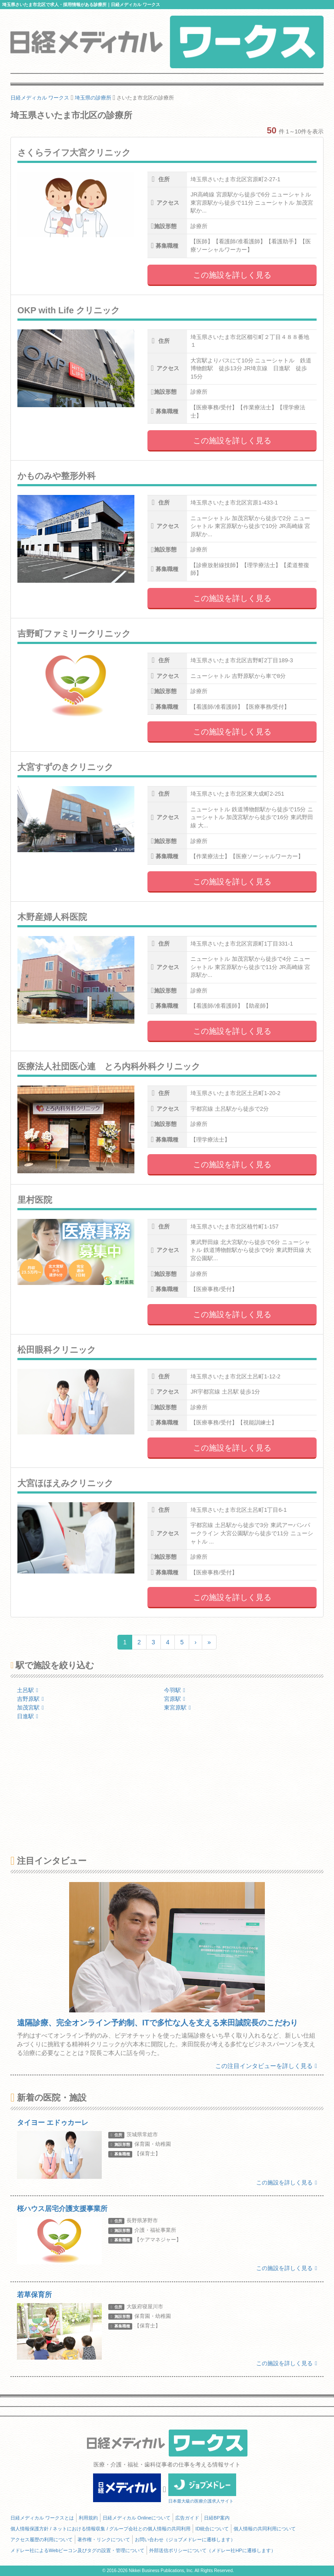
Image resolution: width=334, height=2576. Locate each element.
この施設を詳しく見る (232, 275)
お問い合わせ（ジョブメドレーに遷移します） (185, 2539)
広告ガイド (187, 2517)
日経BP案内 (217, 2517)
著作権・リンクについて (103, 2539)
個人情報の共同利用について (265, 2528)
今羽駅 (174, 1690)
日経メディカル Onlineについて (136, 2517)
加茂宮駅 (30, 1707)
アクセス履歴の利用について (41, 2539)
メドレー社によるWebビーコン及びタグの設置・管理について (77, 2550)
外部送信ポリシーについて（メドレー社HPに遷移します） (212, 2550)
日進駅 (27, 1716)
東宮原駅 (177, 1707)
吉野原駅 (30, 1699)
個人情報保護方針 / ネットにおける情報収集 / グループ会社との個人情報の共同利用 (100, 2528)
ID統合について (212, 2528)
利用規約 (88, 2517)
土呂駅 (27, 1690)
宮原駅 (174, 1699)
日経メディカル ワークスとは (42, 2517)
